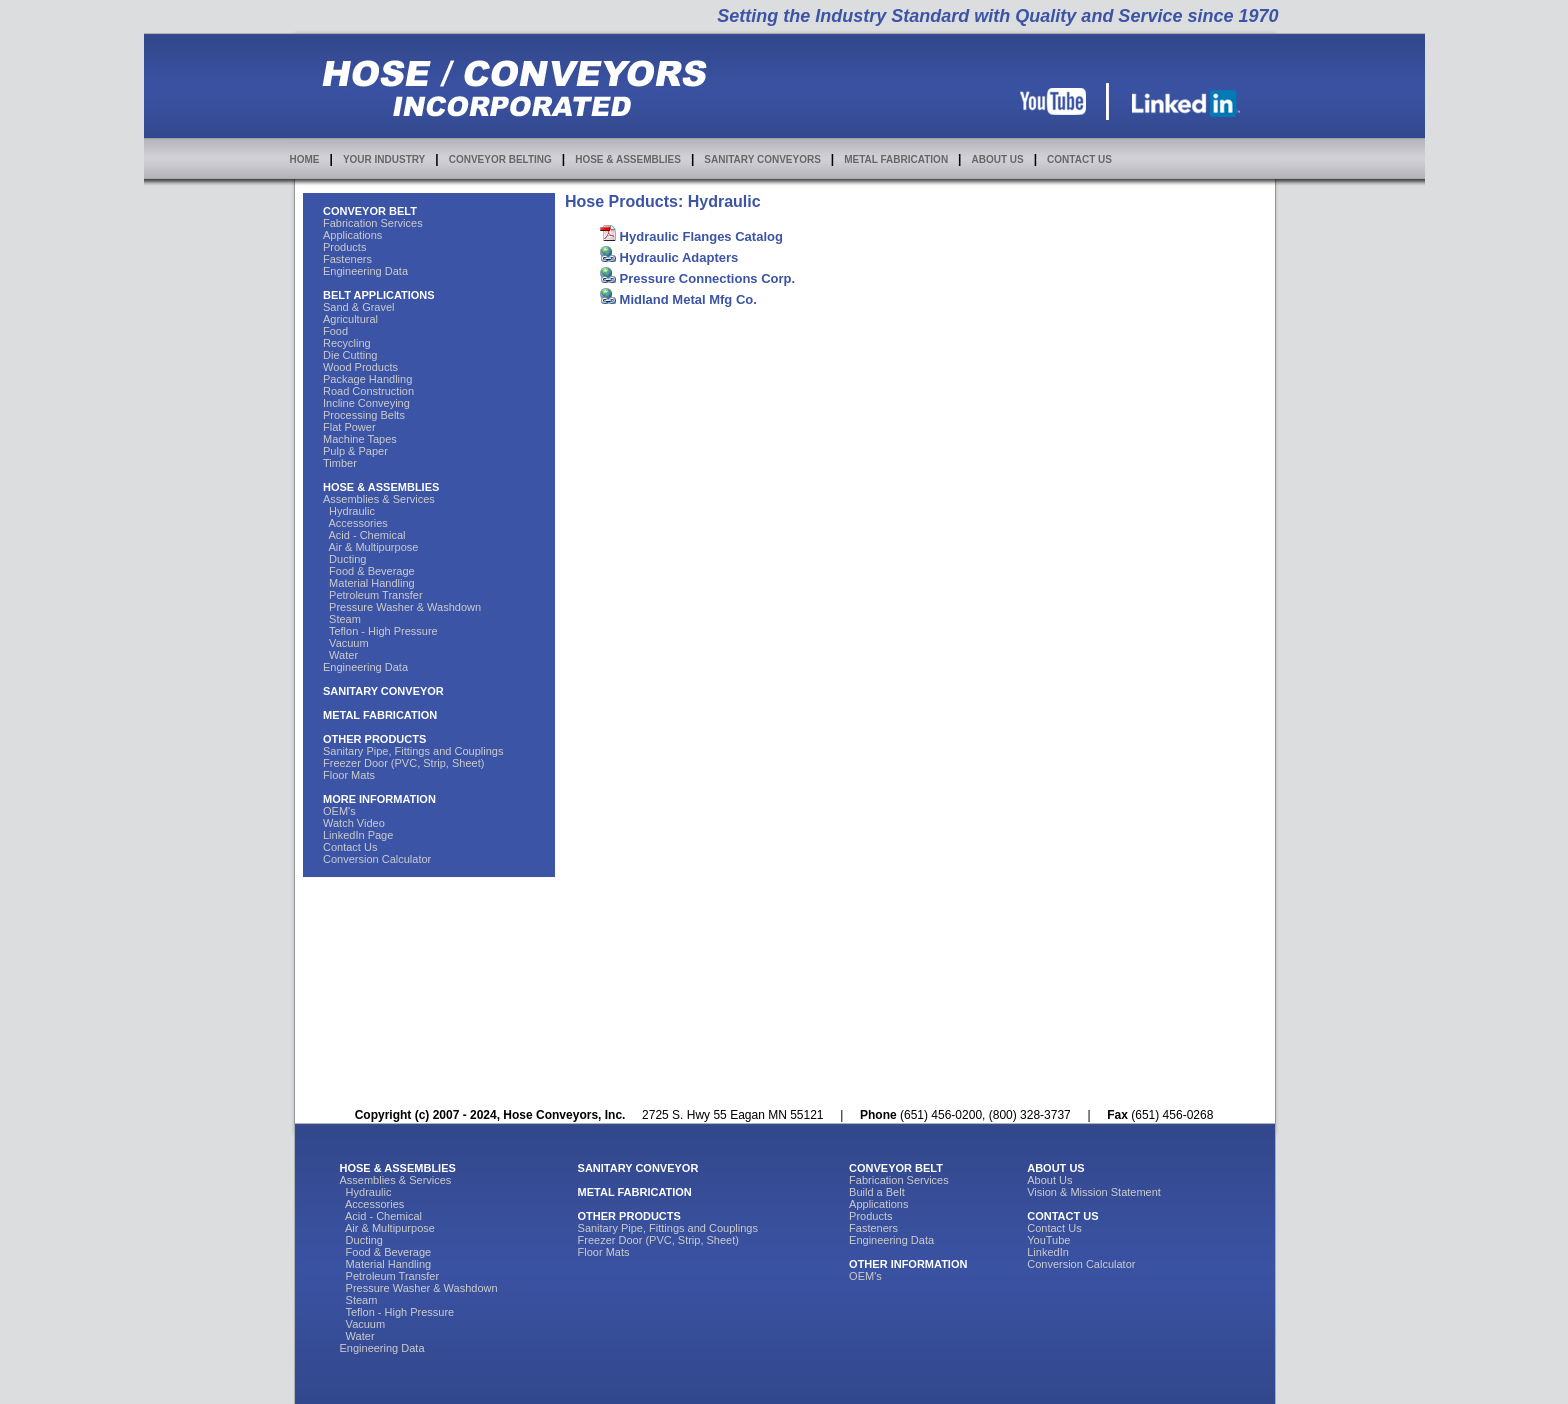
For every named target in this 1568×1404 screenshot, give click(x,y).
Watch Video (354, 823)
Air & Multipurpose (370, 547)
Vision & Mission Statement (1094, 1192)
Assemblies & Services (379, 499)
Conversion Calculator (377, 859)
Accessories (355, 523)
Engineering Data (365, 271)
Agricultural (350, 319)
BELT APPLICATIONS (379, 295)
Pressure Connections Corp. (697, 278)
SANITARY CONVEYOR (383, 691)
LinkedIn (1048, 1252)
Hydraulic (349, 511)
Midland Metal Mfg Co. (678, 299)
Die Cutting (350, 355)
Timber (340, 463)
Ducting (344, 559)
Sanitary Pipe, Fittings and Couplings (413, 751)
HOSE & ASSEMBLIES (628, 159)
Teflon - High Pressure (380, 631)
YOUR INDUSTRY (384, 159)
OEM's (339, 811)
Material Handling (369, 583)
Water (340, 655)
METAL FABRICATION (896, 159)
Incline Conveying (366, 403)
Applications (352, 235)
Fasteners (347, 259)
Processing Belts (364, 415)
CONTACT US (1079, 159)
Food (335, 331)
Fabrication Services (373, 223)
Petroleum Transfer (373, 595)
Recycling (347, 343)
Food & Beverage (369, 571)
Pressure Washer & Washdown (402, 607)
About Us (1049, 1180)
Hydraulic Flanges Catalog (691, 236)
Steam (342, 619)
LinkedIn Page (358, 835)
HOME (305, 159)
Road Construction (368, 391)
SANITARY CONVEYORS (762, 159)
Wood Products (360, 367)
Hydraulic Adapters (669, 257)
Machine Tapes (360, 439)
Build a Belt (877, 1192)
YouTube (1048, 1240)
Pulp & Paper (355, 451)
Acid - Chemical (364, 535)
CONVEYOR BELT (370, 211)
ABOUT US (997, 159)
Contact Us (350, 847)
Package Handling (367, 379)
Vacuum (346, 643)
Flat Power (349, 427)
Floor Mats (349, 775)
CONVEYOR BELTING (500, 159)
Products (344, 247)
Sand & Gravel (359, 307)
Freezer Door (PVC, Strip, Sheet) (403, 763)
